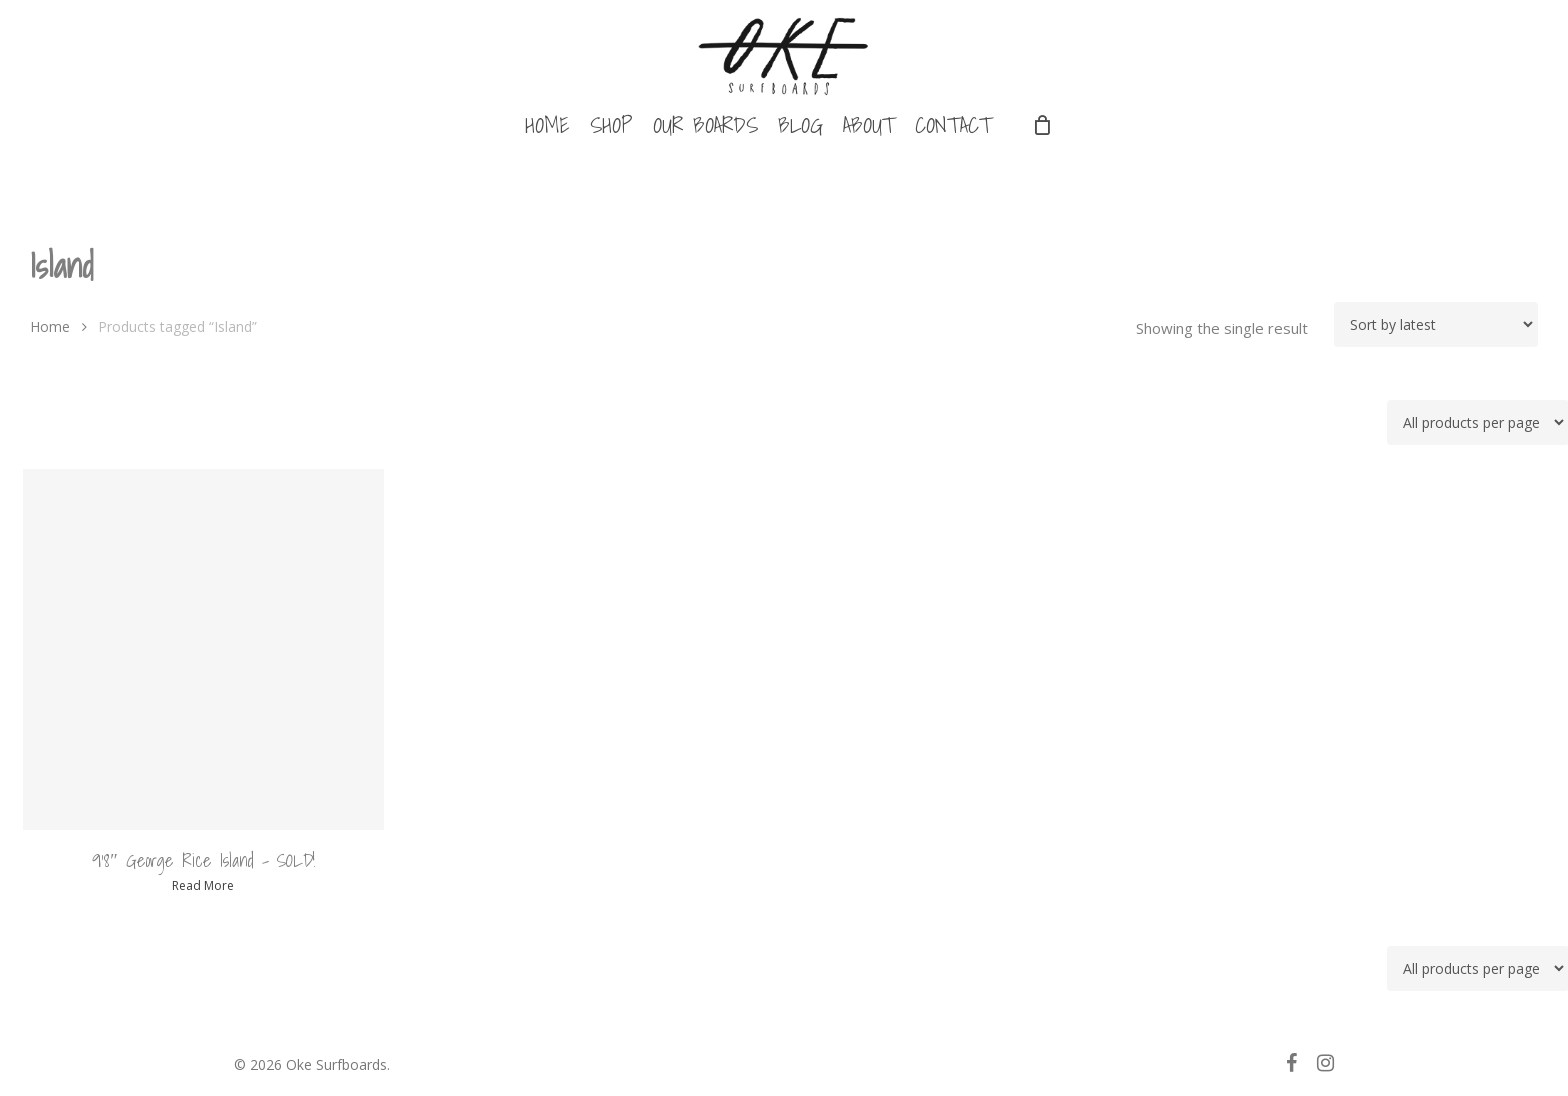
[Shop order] (1436, 324)
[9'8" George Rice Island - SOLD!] (204, 650)
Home (50, 326)
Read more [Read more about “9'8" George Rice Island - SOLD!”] (203, 886)
